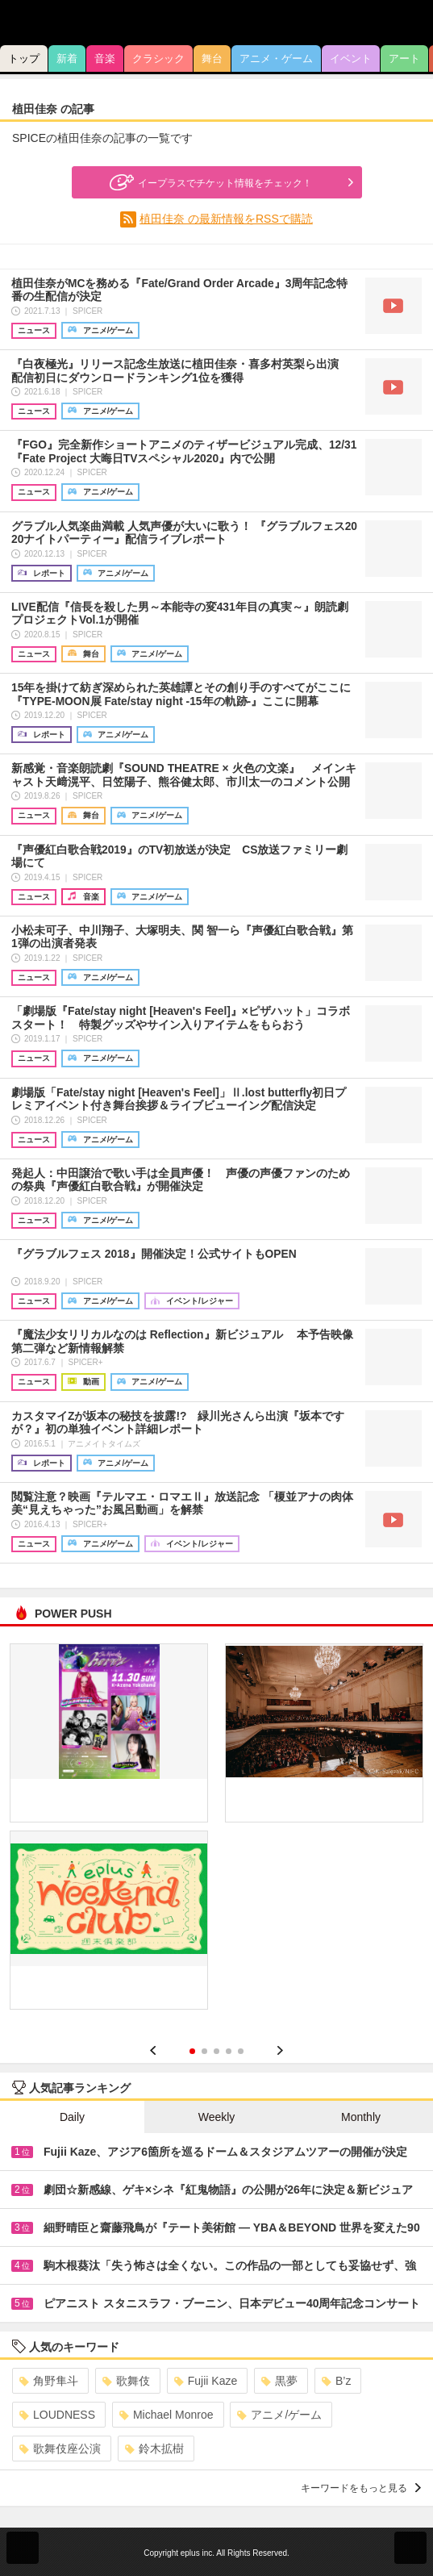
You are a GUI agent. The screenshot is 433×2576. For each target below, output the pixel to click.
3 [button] (216, 2051)
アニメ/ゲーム (279, 2414)
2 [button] (204, 2051)
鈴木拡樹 (154, 2448)
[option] (216, 1832)
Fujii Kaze (205, 2380)
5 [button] (241, 2051)
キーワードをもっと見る (361, 2488)
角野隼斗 (48, 2380)
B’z (336, 2380)
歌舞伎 (126, 2380)
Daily (72, 2116)
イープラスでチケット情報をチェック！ (209, 182)
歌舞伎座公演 (60, 2448)
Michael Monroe (166, 2414)
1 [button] (192, 2051)
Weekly (216, 2116)
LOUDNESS (57, 2414)
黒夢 (279, 2380)
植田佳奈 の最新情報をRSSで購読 (226, 218)
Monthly (361, 2116)
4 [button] (228, 2051)
